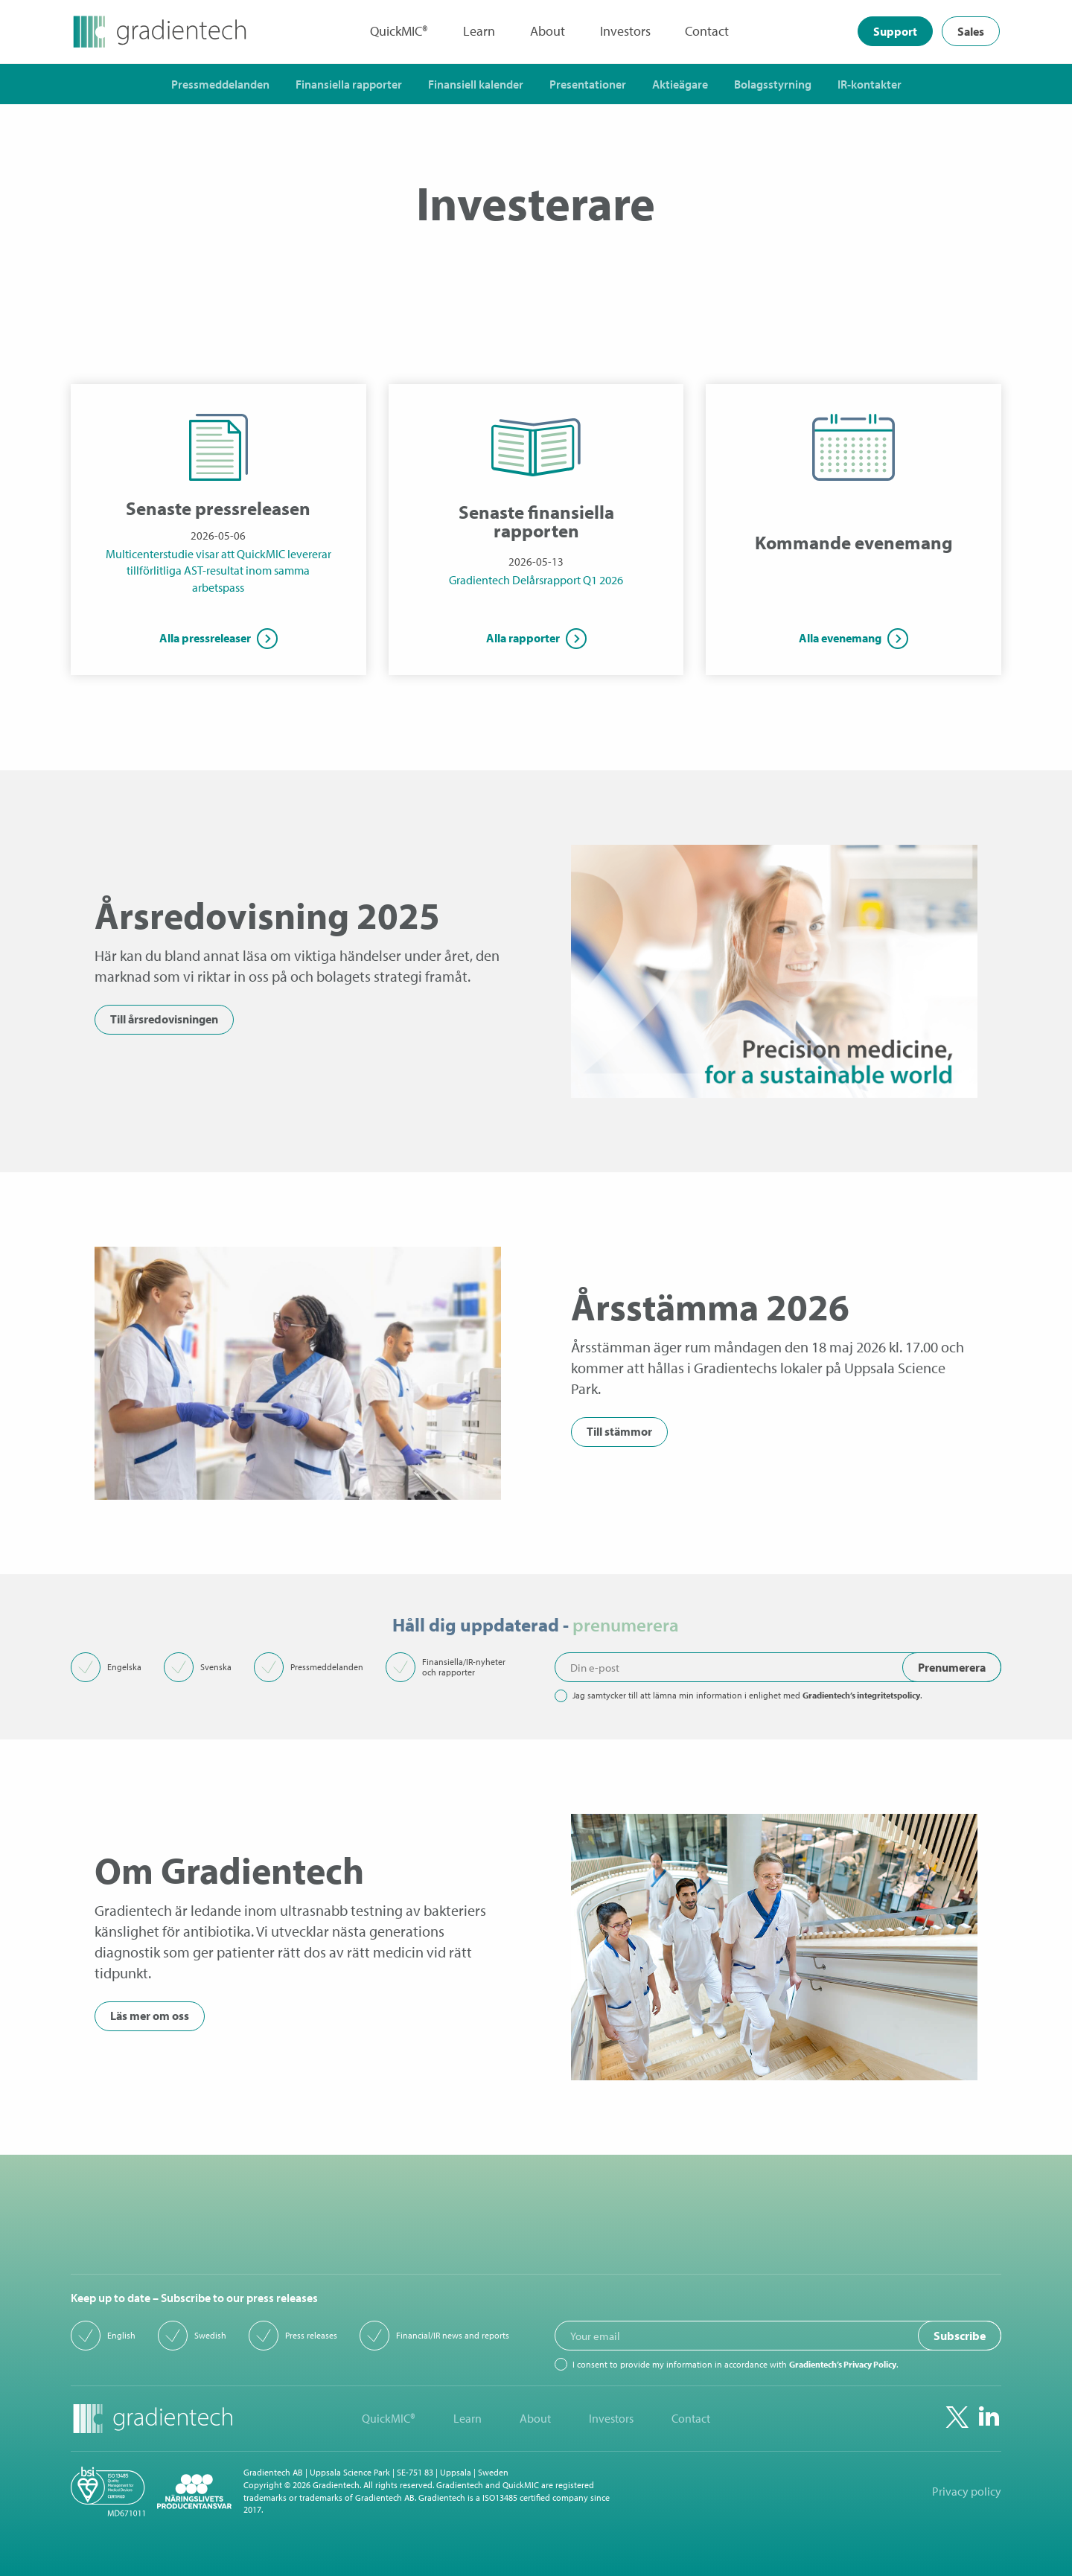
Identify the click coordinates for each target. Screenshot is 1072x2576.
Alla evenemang (840, 639)
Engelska (124, 1667)
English (121, 2336)
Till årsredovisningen (164, 1019)
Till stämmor (619, 1432)
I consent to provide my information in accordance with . (735, 2364)
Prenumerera (952, 1668)
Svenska (216, 1667)
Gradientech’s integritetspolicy (861, 1695)
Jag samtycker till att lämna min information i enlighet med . (747, 1696)
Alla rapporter (523, 639)
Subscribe (960, 2336)
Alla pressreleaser (205, 639)
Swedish (210, 2336)
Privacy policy (966, 2491)
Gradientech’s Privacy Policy (842, 2364)
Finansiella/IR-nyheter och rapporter (463, 1667)
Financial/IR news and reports (452, 2336)
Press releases (311, 2336)
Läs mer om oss (149, 2015)
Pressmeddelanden (326, 1667)
